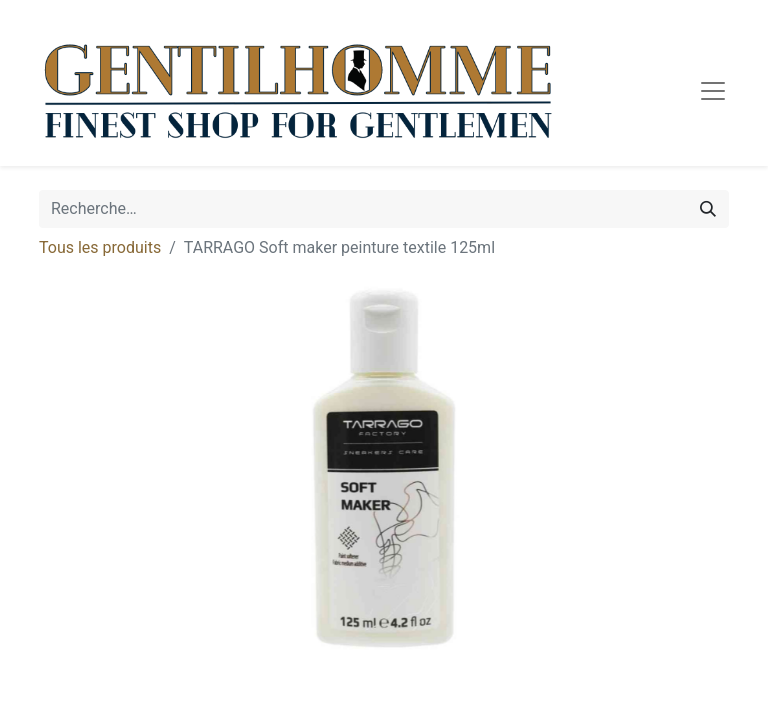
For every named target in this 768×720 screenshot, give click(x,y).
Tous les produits (100, 247)
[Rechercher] (708, 209)
